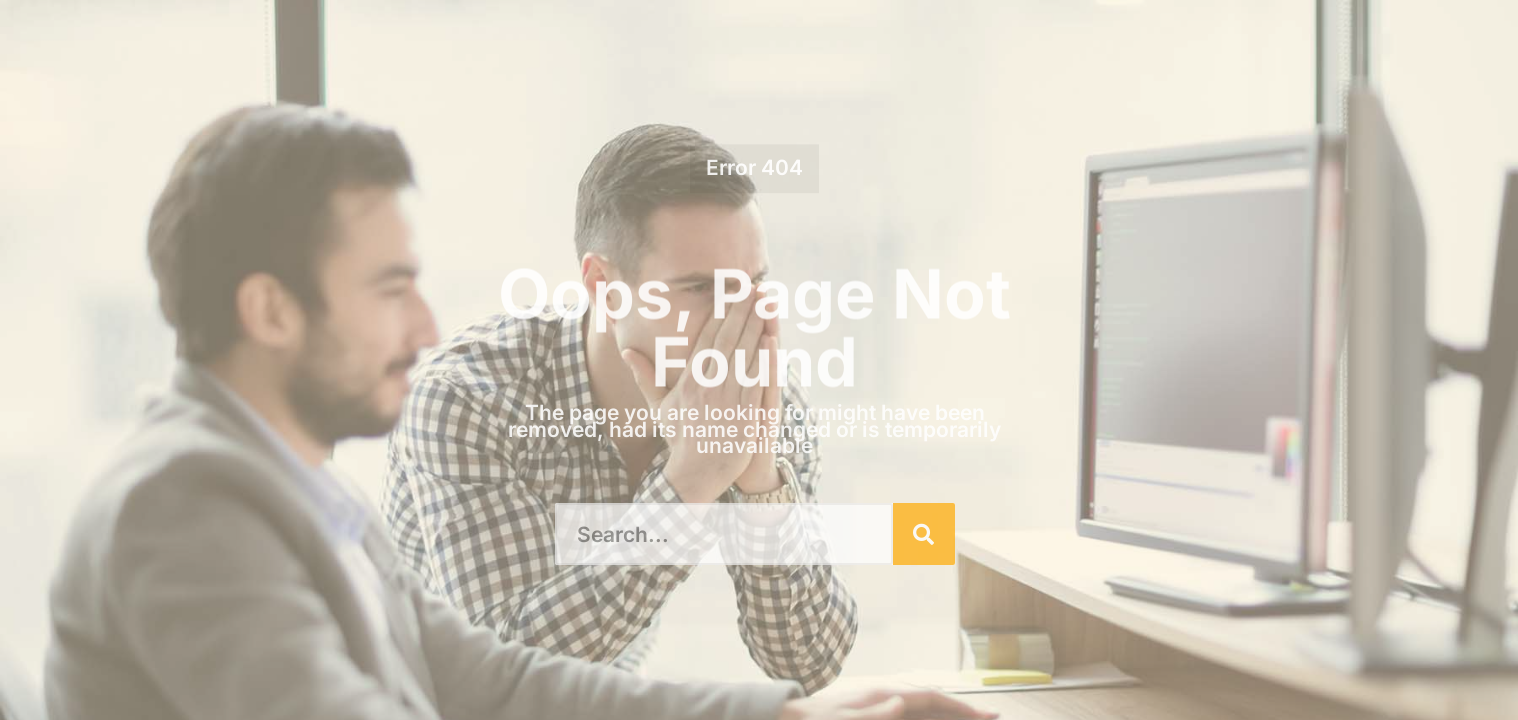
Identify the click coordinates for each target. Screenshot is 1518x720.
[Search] (924, 534)
